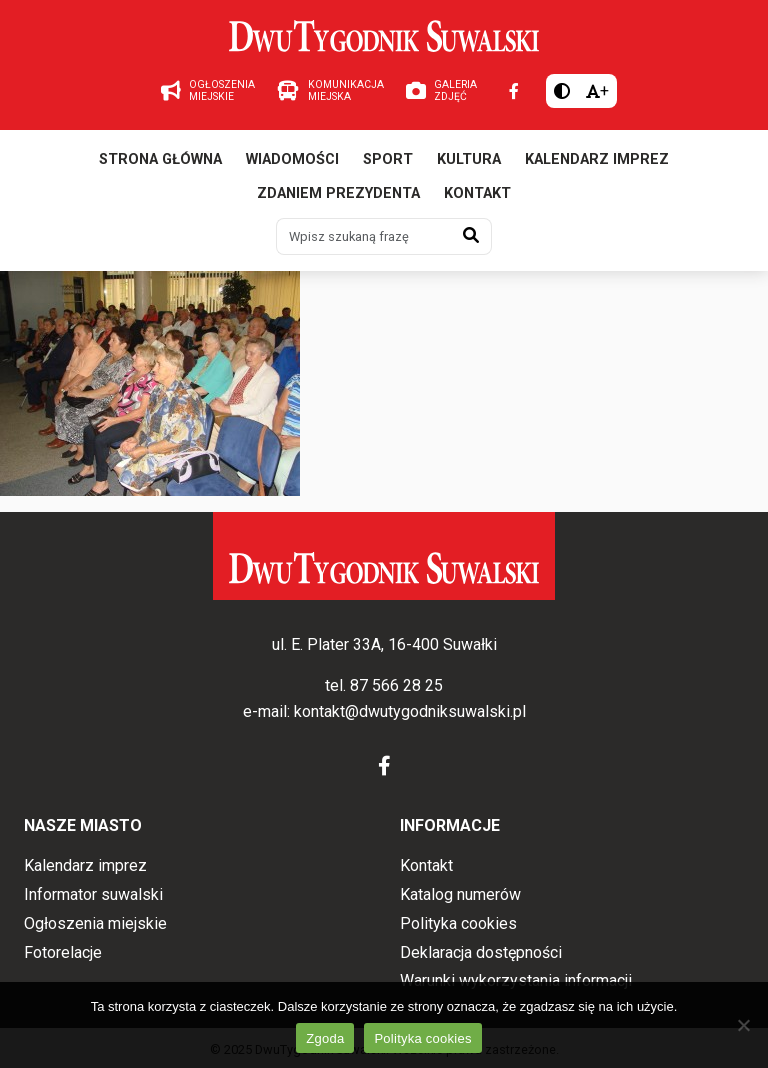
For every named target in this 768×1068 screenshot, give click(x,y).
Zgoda (325, 1038)
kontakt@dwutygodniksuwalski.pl (410, 711)
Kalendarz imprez (597, 159)
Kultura (469, 159)
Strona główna (160, 159)
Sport (388, 159)
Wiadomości (292, 159)
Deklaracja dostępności (481, 952)
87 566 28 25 (396, 685)
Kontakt (477, 193)
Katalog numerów (460, 894)
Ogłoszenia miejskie (95, 923)
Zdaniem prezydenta (338, 193)
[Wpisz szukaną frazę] (364, 236)
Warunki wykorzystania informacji (516, 980)
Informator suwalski (93, 894)
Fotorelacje (63, 952)
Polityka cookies (458, 923)
